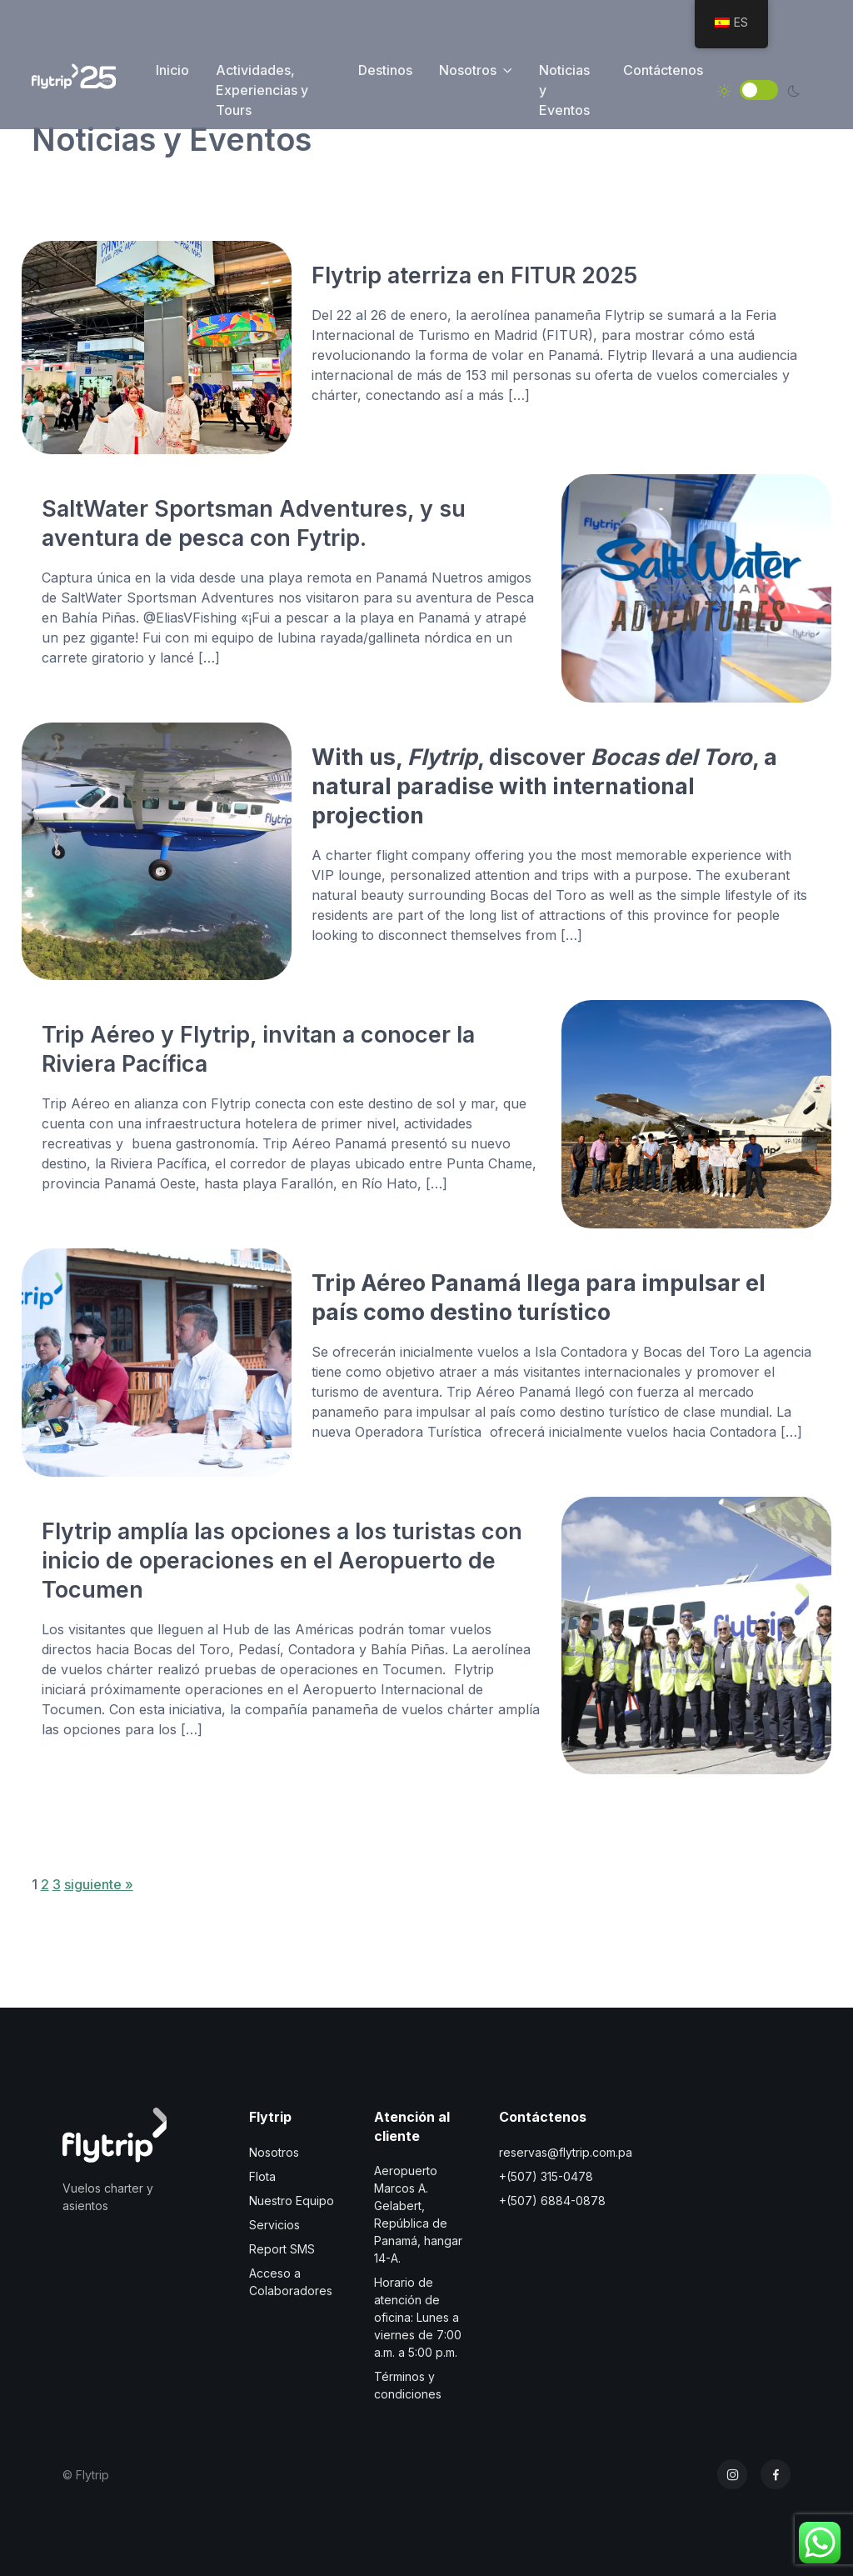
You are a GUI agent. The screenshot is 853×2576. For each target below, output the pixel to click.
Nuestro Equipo (291, 2200)
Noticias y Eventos (564, 90)
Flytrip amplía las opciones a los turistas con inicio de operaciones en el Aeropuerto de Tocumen (282, 1560)
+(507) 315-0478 (546, 2176)
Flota (262, 2176)
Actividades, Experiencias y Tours (262, 90)
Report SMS (282, 2249)
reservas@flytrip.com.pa (565, 2152)
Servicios (274, 2225)
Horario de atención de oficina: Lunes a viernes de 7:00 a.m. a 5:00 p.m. (417, 2317)
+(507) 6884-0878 (552, 2200)
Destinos (385, 70)
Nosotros (467, 70)
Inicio (172, 70)
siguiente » (98, 1884)
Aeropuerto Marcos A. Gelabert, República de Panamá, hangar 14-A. (418, 2214)
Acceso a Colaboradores (290, 2282)
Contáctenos (663, 70)
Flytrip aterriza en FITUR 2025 (474, 275)
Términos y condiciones (407, 2385)
